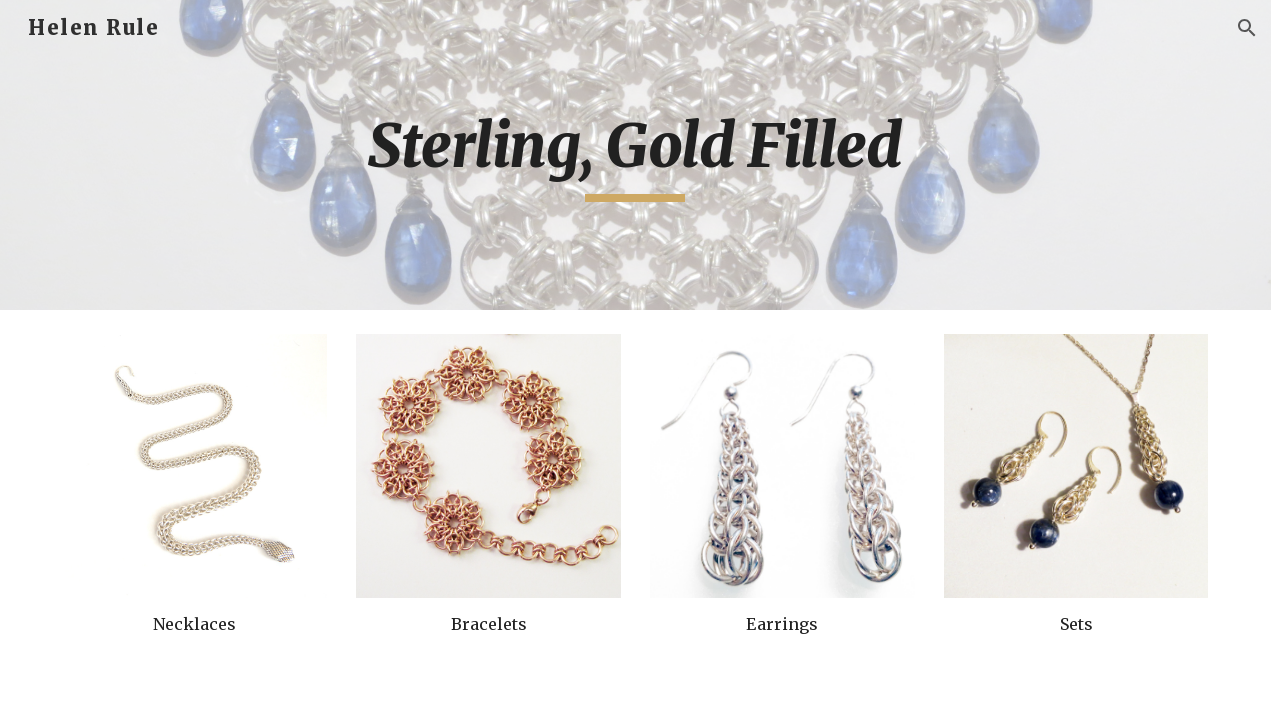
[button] (1247, 28)
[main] (636, 155)
